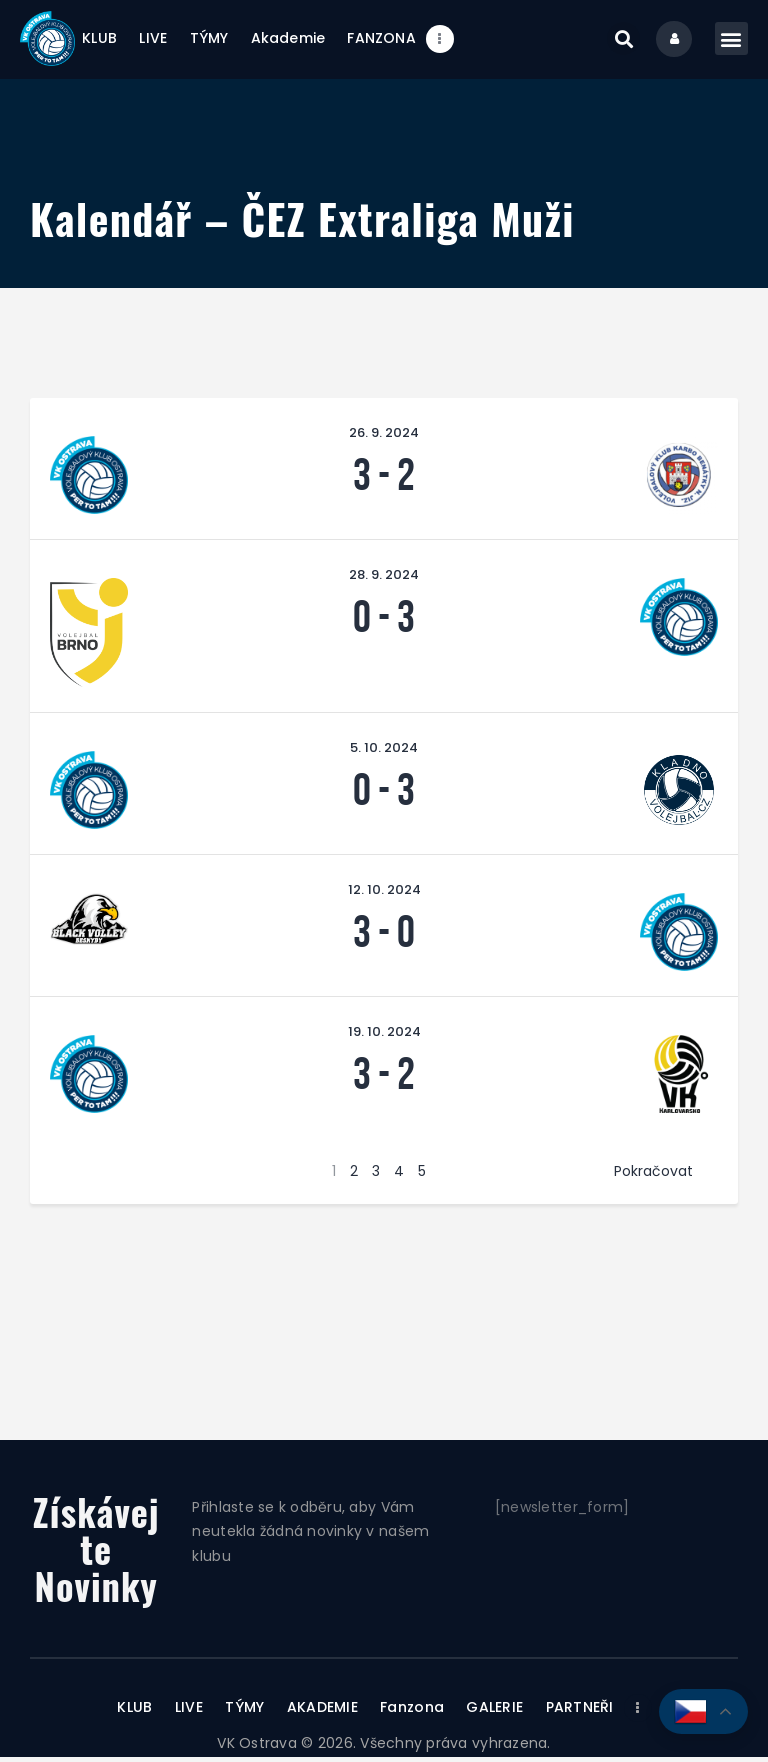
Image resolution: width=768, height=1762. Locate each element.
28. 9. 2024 (384, 578)
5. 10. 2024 (384, 751)
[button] (619, 41)
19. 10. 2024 (384, 1035)
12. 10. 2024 (384, 893)
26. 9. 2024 (384, 436)
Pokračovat (653, 1175)
